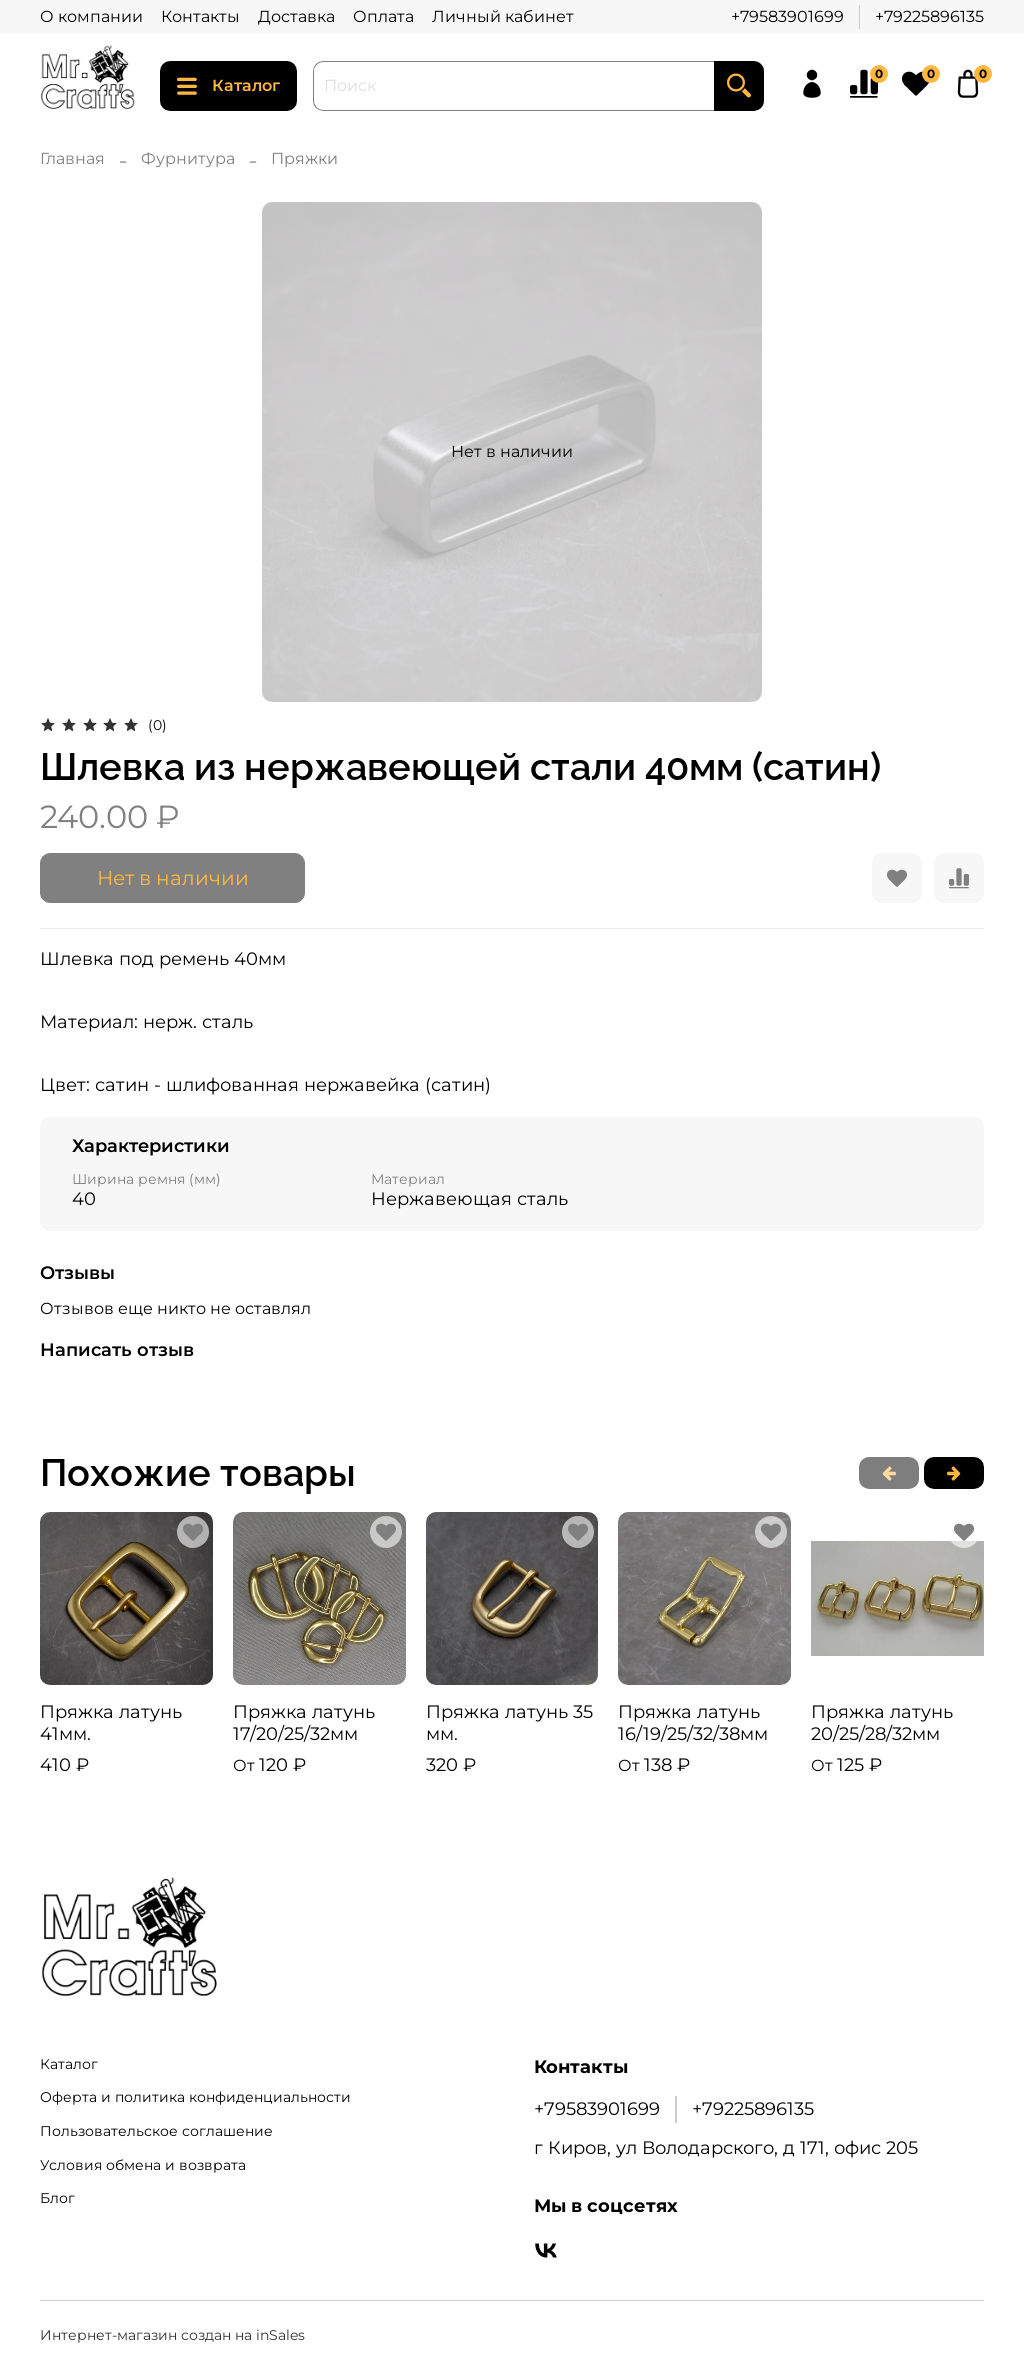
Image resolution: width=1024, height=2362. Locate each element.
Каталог (228, 86)
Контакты (200, 16)
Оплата (383, 16)
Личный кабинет (503, 16)
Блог (57, 2198)
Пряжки (304, 158)
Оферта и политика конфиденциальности (195, 2097)
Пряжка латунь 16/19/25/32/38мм (693, 1723)
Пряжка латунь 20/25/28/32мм (882, 1723)
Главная (72, 158)
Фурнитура (188, 158)
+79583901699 (787, 16)
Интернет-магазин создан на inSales (172, 2335)
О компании (91, 16)
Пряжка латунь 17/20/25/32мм (304, 1723)
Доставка (296, 16)
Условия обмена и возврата (143, 2165)
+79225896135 (929, 16)
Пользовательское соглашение (156, 2131)
